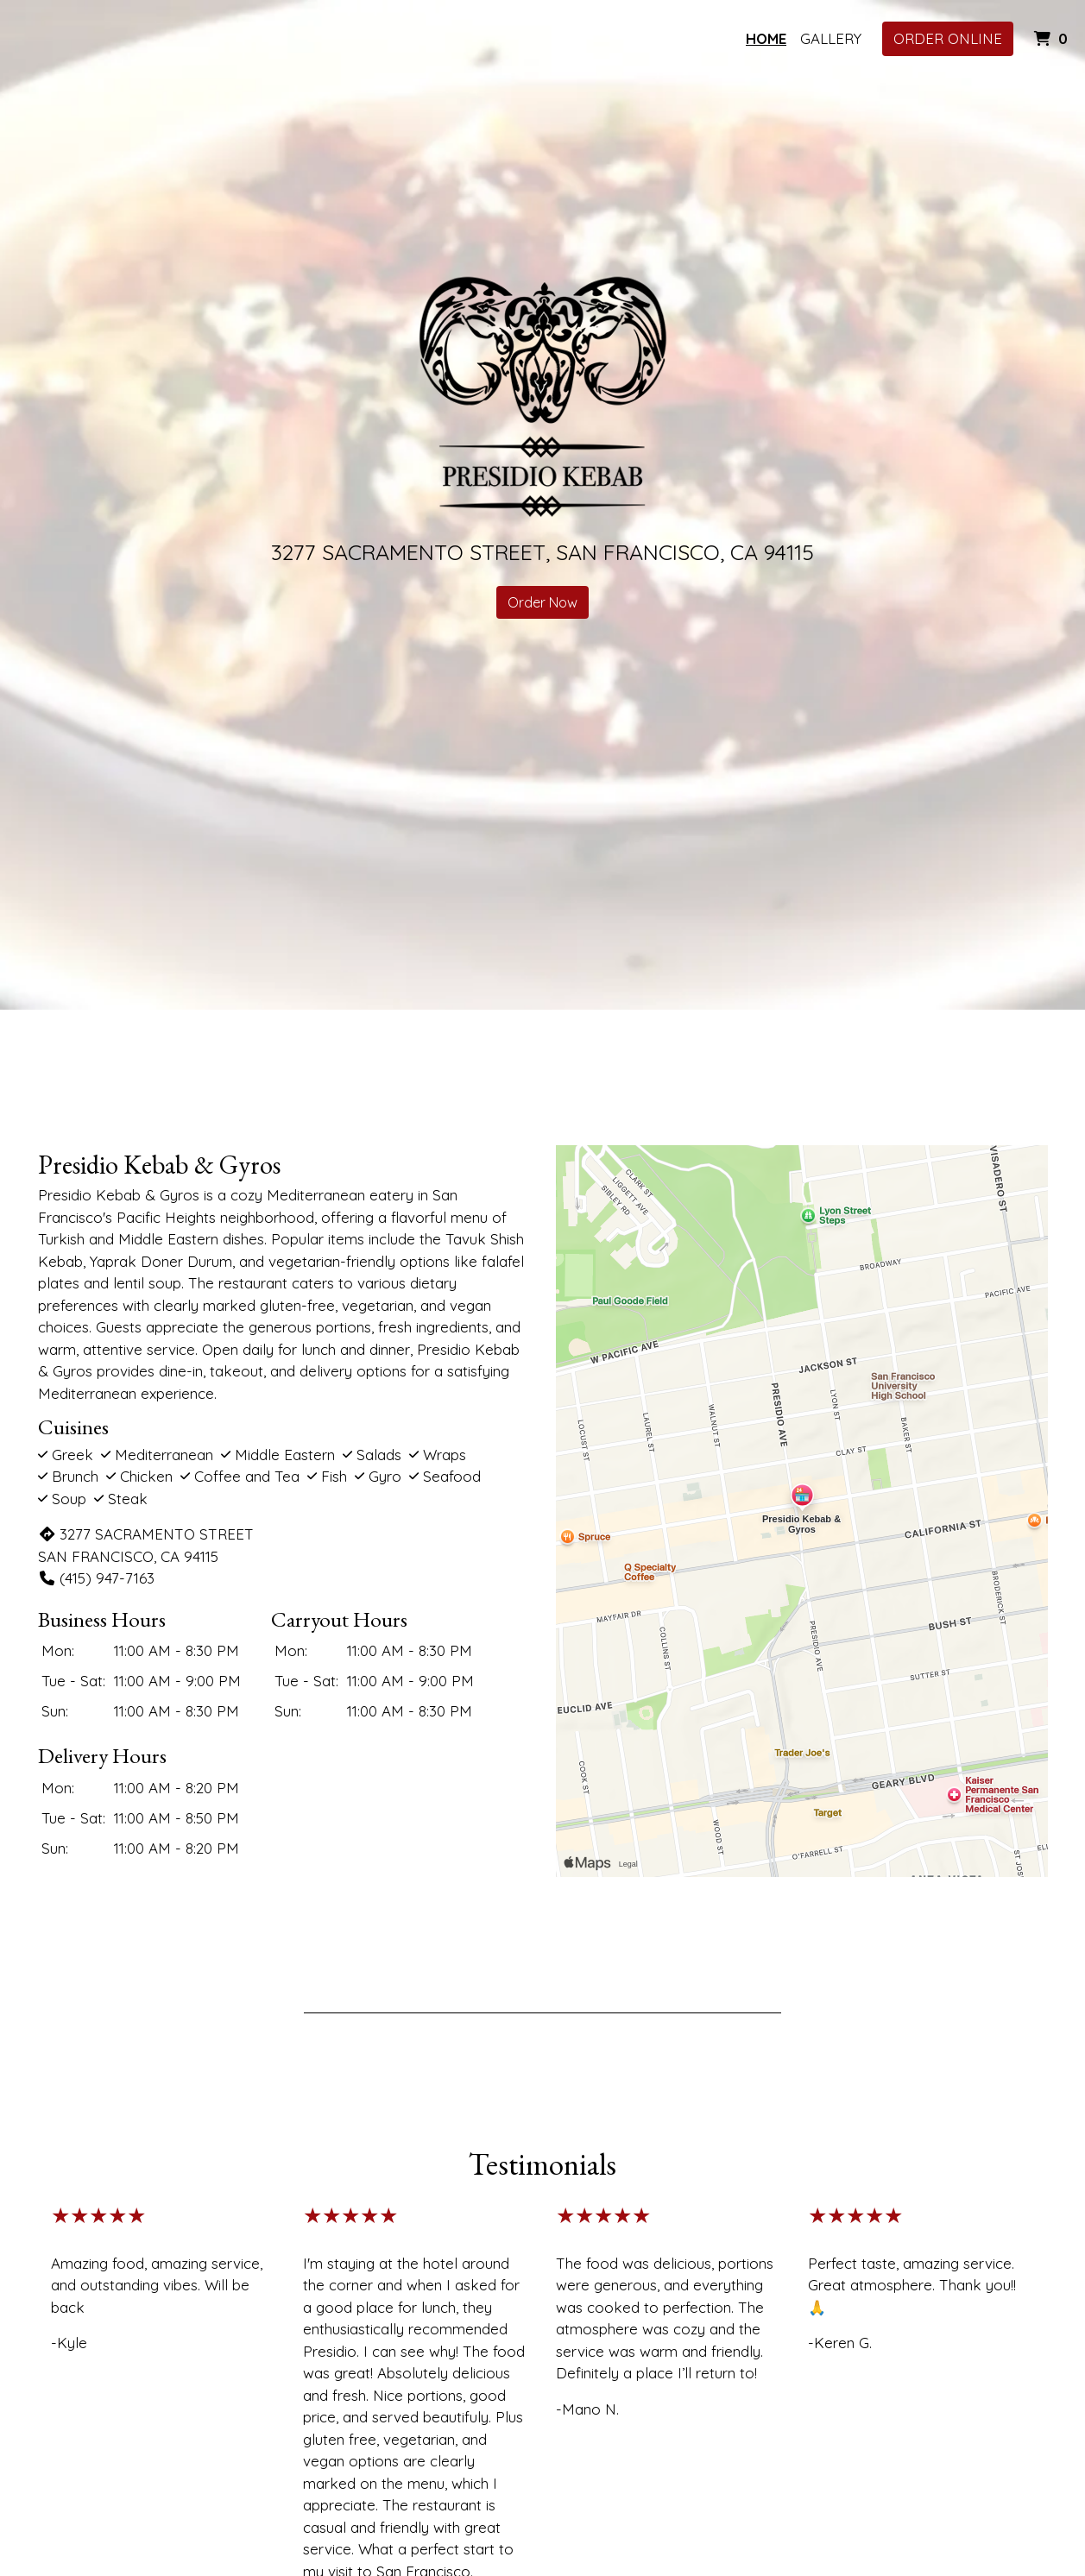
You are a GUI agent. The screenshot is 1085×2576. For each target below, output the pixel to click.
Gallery (830, 38)
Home (766, 38)
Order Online (947, 38)
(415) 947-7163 (96, 1578)
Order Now (542, 602)
